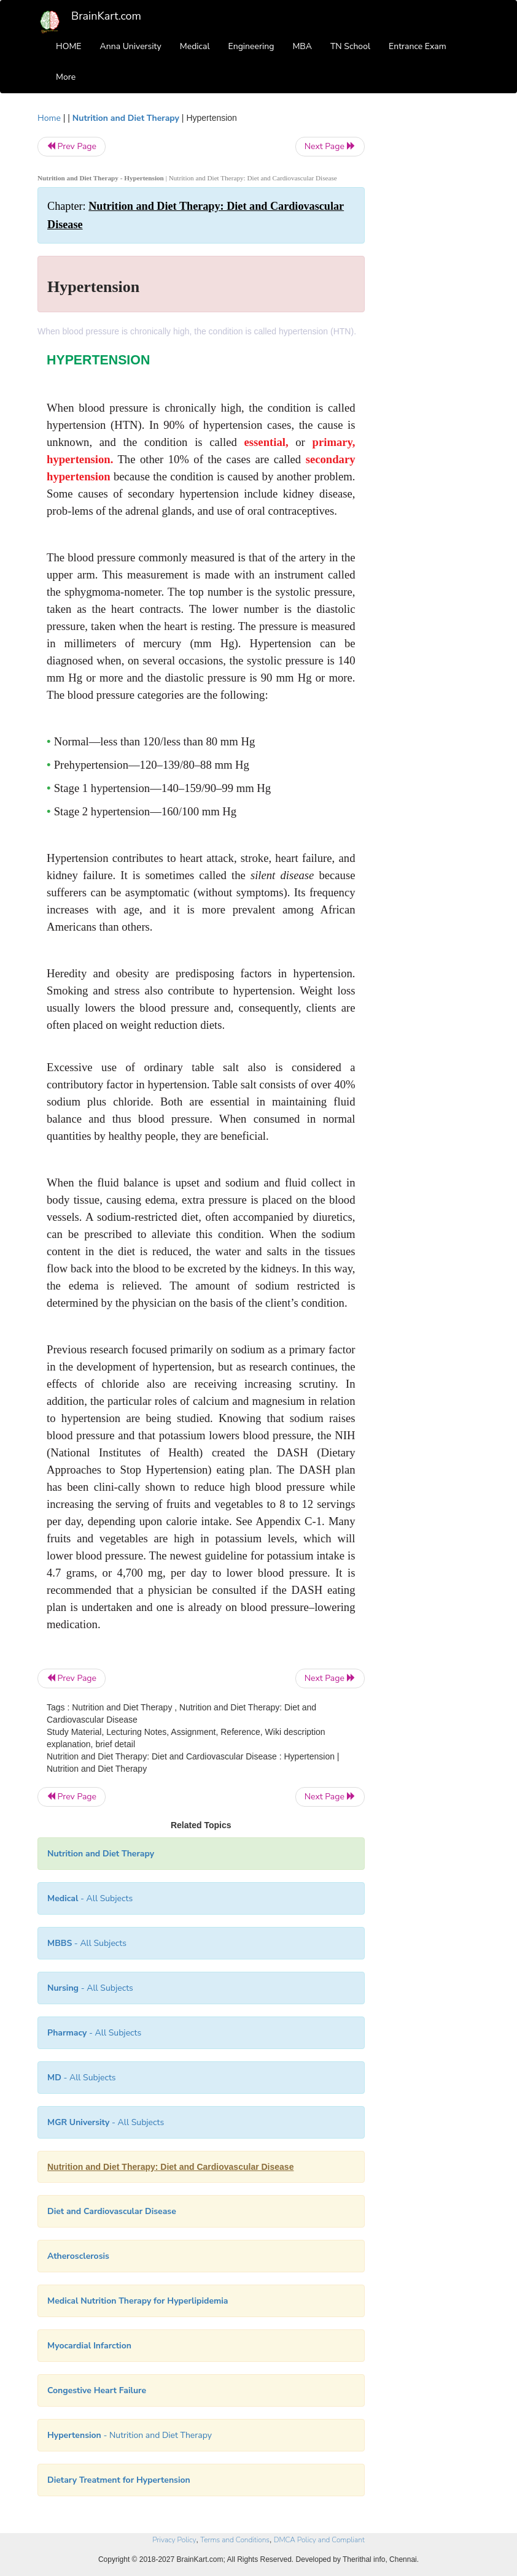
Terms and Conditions (235, 2540)
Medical (195, 46)
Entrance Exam (417, 46)
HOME (69, 46)
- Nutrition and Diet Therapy (129, 2435)
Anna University (130, 46)
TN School (350, 46)
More (66, 77)
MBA (302, 46)
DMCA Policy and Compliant (319, 2540)
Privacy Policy (174, 2540)
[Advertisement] (431, 296)
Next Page (330, 146)
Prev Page (71, 146)
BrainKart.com (106, 16)
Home (49, 118)
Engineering (251, 46)
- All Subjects (90, 1898)
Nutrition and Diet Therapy (125, 118)
